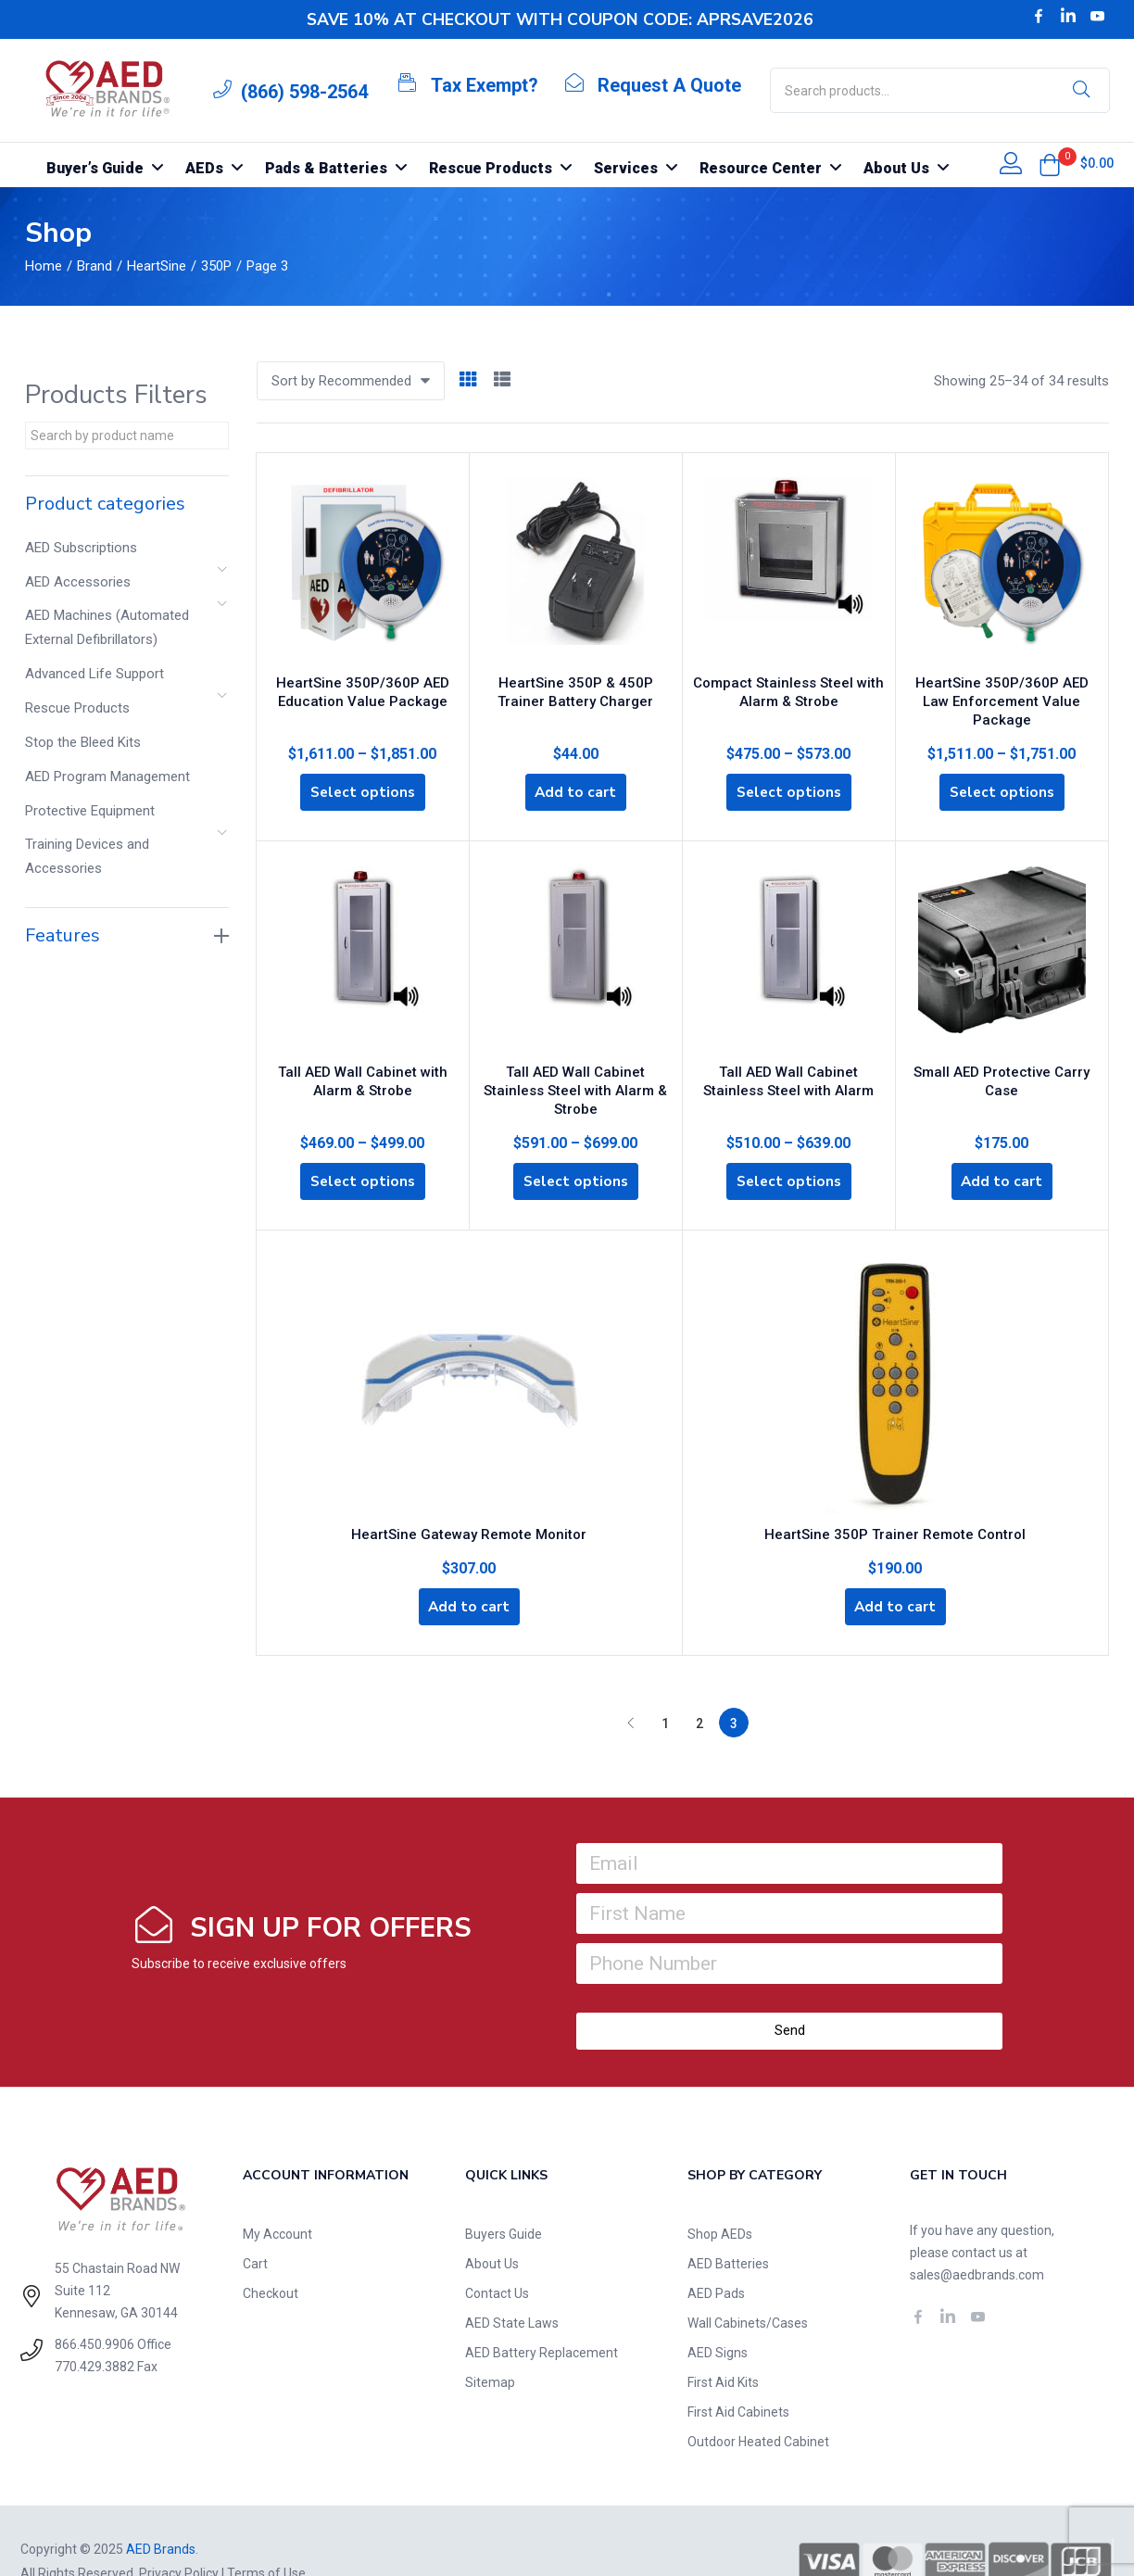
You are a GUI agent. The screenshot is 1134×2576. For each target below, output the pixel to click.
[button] (1050, 165)
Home (43, 266)
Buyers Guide (503, 2193)
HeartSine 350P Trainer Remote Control (895, 1489)
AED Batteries (728, 2223)
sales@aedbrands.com (977, 2234)
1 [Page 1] (665, 1682)
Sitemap (490, 2341)
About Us (492, 2223)
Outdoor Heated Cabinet (758, 2400)
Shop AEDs (719, 2193)
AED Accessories (78, 582)
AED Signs (717, 2312)
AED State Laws (512, 2282)
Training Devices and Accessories (87, 856)
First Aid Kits (723, 2341)
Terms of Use (266, 2532)
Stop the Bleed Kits (83, 742)
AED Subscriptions (81, 547)
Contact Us (497, 2252)
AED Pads (716, 2252)
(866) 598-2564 (304, 92)
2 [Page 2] (699, 1682)
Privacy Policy (179, 2532)
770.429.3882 (94, 2325)
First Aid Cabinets (738, 2371)
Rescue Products (77, 708)
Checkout (270, 2252)
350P (216, 266)
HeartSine (156, 266)
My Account (277, 2193)
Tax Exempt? (484, 85)
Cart (255, 2223)
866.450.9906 (94, 2303)
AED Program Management (107, 776)
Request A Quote (669, 85)
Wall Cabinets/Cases (747, 2282)
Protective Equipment (90, 810)
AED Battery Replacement (541, 2312)
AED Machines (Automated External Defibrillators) (107, 627)
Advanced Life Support (94, 673)
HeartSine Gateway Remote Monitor (468, 1489)
